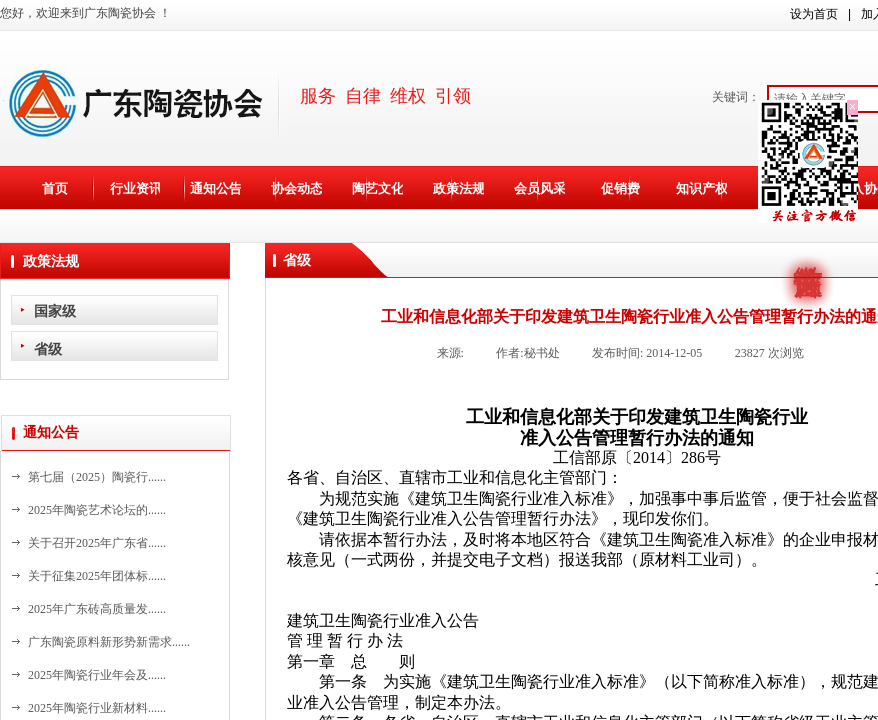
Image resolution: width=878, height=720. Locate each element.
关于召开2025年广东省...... (97, 543)
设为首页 (814, 14)
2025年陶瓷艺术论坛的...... (97, 510)
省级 (48, 349)
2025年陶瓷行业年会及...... (97, 675)
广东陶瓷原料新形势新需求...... (109, 642)
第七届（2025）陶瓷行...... (97, 477)
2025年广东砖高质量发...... (97, 609)
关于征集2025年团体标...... (97, 576)
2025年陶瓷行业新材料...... (97, 708)
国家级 (55, 311)
